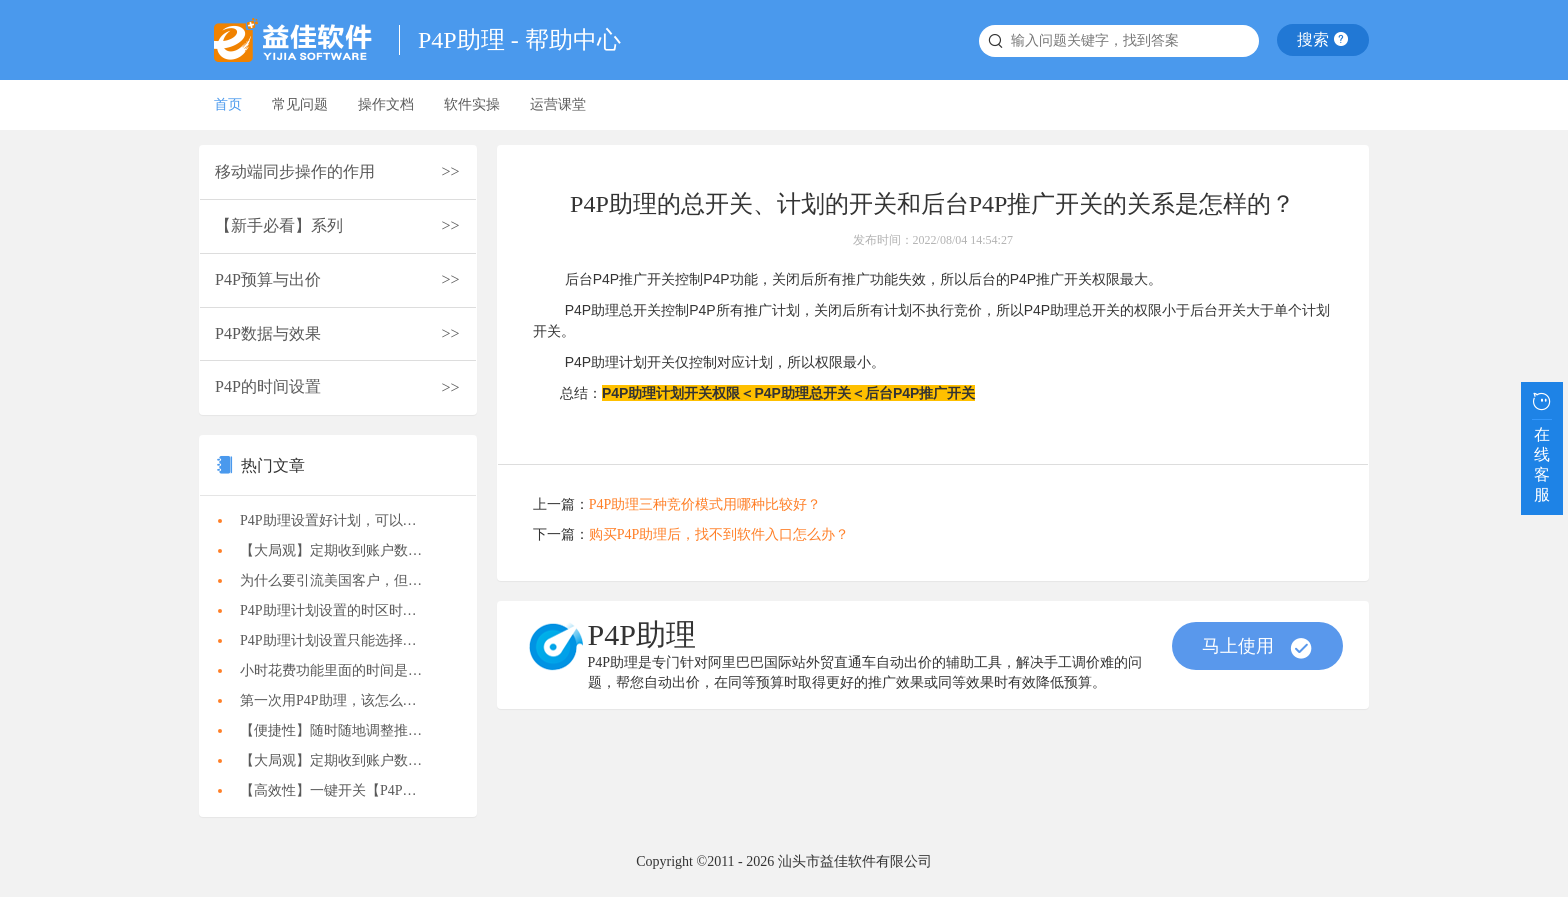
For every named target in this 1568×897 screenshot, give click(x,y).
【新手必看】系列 (279, 225)
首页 (228, 104)
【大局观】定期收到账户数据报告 (343, 550)
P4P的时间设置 (268, 386)
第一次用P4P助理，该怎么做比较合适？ (343, 700)
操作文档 (386, 104)
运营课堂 (558, 104)
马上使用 (1257, 648)
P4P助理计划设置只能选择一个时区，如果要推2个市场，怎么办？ (343, 640)
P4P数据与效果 (268, 333)
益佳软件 (299, 40)
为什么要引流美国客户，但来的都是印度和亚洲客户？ (343, 580)
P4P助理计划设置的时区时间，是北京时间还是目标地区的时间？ (343, 610)
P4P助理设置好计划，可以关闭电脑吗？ (343, 520)
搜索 (1323, 39)
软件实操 (472, 104)
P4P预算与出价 (268, 279)
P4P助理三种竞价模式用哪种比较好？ (705, 504)
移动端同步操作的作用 (295, 171)
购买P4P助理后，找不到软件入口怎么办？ (719, 534)
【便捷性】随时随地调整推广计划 (343, 730)
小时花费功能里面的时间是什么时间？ (343, 670)
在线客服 (1542, 445)
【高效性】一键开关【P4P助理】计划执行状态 (343, 790)
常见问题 (300, 104)
